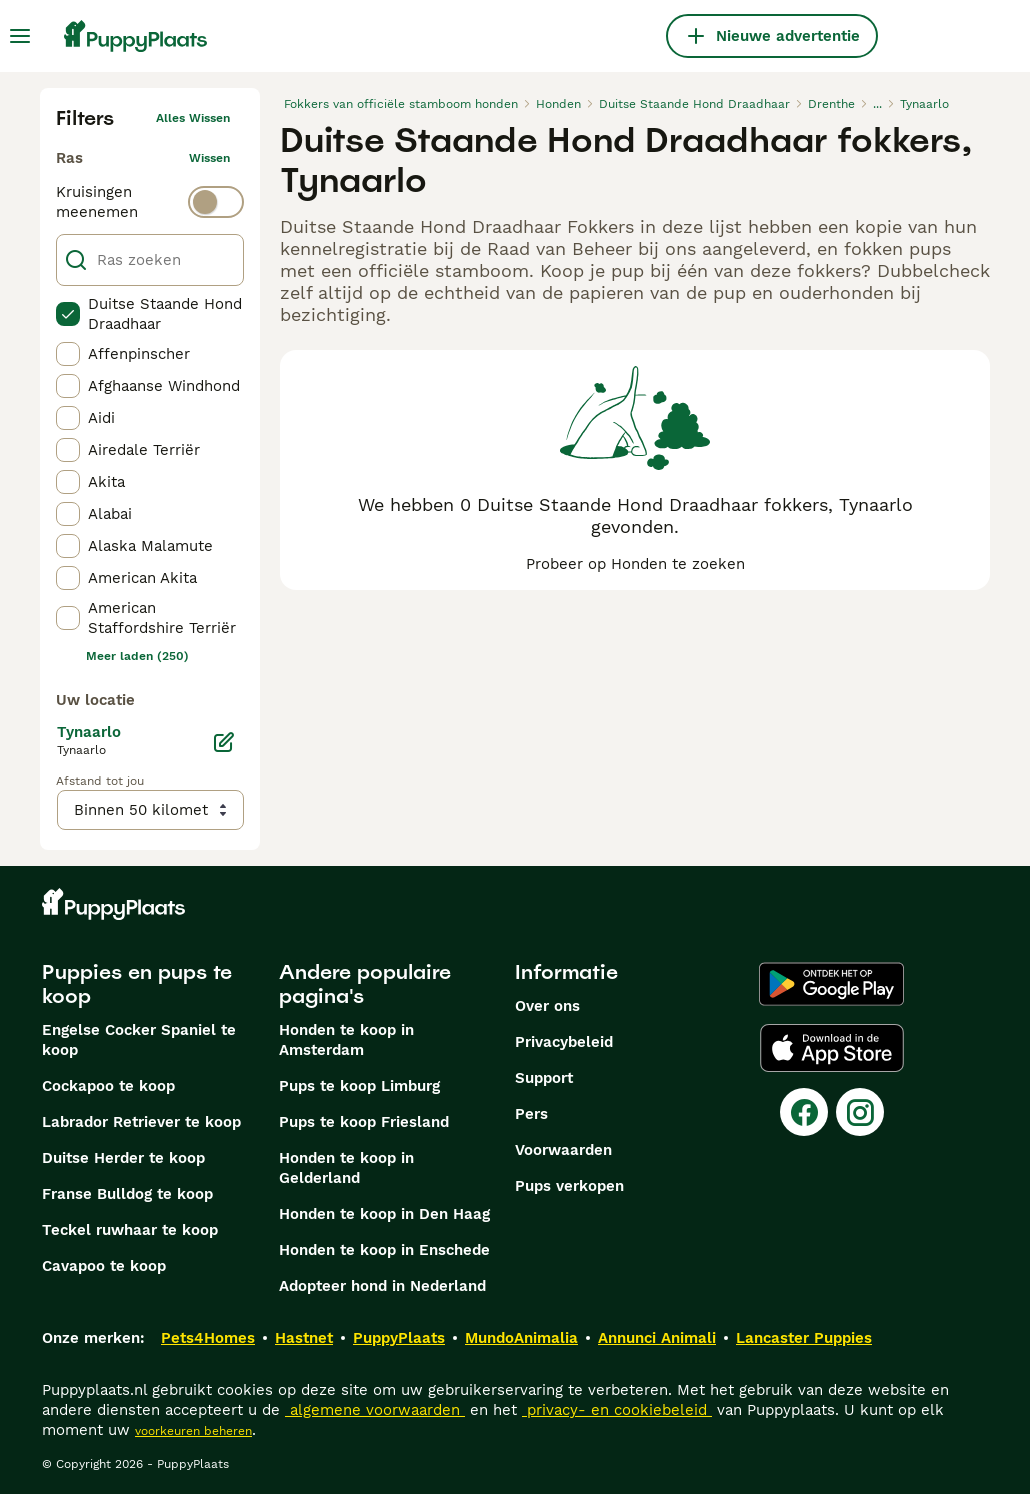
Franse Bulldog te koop (127, 1194)
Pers (531, 1114)
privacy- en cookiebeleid (617, 1410)
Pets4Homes (208, 1338)
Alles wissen (193, 118)
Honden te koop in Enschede (384, 1250)
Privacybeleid (564, 1042)
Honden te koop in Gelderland (346, 1168)
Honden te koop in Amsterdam (346, 1040)
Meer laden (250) (137, 656)
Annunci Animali (657, 1338)
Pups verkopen (569, 1186)
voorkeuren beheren (193, 1431)
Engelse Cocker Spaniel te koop (139, 1040)
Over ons (547, 1006)
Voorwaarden (563, 1150)
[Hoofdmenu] (20, 36)
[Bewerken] (224, 742)
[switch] (150, 202)
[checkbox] (68, 314)
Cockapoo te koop (108, 1086)
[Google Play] (831, 984)
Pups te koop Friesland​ (364, 1122)
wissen (209, 158)
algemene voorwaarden (375, 1410)
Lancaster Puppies (804, 1338)
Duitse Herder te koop (123, 1158)
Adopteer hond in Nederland (382, 1286)
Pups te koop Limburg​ (359, 1086)
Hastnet (304, 1338)
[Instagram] (860, 1112)
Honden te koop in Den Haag (384, 1214)
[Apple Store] (832, 1048)
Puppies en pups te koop (137, 984)
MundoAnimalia (521, 1338)
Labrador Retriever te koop (141, 1122)
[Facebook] (804, 1112)
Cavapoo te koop (104, 1266)
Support (544, 1078)
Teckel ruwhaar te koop (130, 1230)
